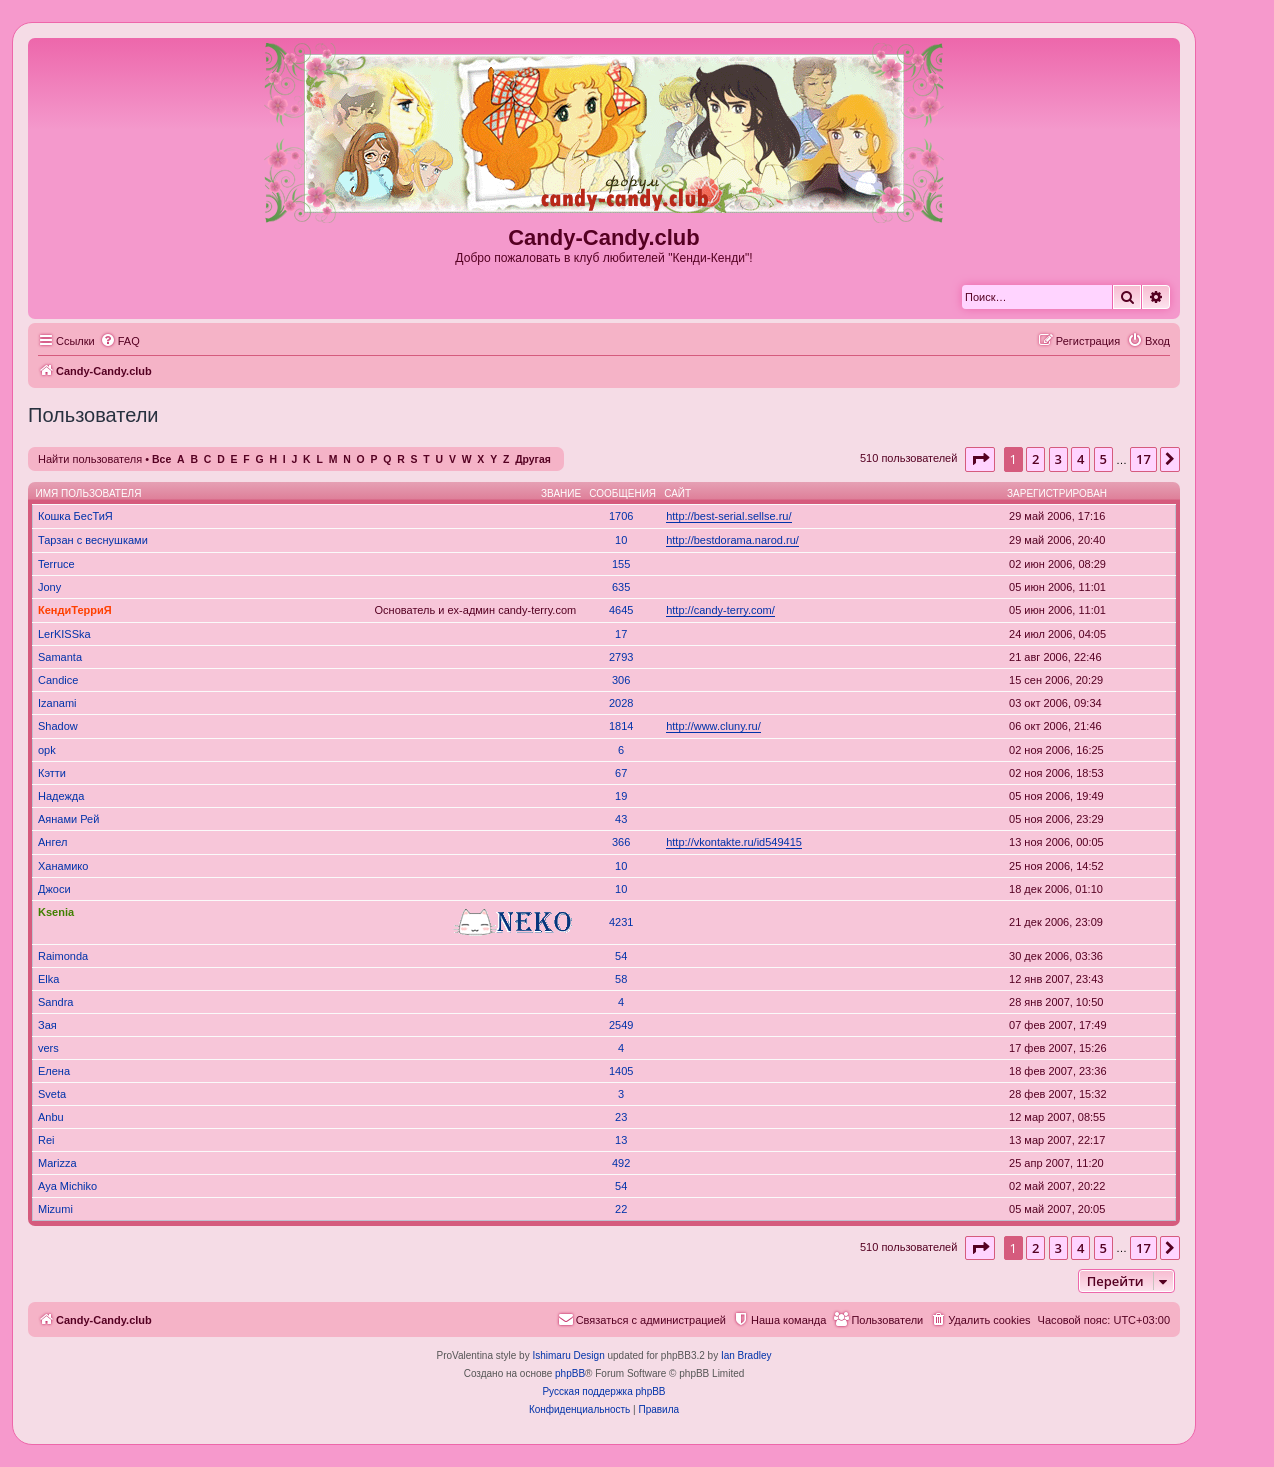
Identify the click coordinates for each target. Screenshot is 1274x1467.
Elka (48, 979)
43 (621, 819)
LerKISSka (64, 634)
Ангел (52, 842)
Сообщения (622, 493)
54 (621, 956)
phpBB (570, 1373)
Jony (49, 587)
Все (161, 459)
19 (621, 796)
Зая (47, 1025)
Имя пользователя (89, 493)
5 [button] (1103, 459)
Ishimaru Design (568, 1355)
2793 (621, 657)
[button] (980, 459)
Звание (561, 493)
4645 (621, 610)
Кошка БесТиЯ (75, 516)
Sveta (52, 1094)
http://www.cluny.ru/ (713, 726)
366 (621, 842)
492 (621, 1163)
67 (621, 773)
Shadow (58, 726)
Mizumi (55, 1209)
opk (47, 750)
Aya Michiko (67, 1186)
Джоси (54, 889)
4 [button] (1080, 459)
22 (621, 1209)
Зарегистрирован (1057, 493)
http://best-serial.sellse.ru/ (728, 516)
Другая (533, 459)
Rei (46, 1140)
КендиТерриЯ (75, 610)
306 (621, 680)
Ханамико (63, 866)
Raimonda (63, 956)
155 (621, 564)
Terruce (56, 564)
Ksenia (56, 912)
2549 (621, 1025)
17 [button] (1143, 459)
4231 (621, 922)
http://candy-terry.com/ (720, 610)
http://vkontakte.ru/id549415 (734, 842)
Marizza (57, 1163)
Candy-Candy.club (604, 237)
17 (621, 634)
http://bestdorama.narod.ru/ (732, 540)
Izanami (57, 703)
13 (621, 1140)
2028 (621, 703)
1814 (621, 726)
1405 (621, 1071)
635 (621, 587)
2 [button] (1035, 459)
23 (621, 1117)
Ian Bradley (746, 1355)
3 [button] (1058, 459)
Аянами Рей (68, 819)
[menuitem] (120, 341)
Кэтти (52, 773)
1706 (621, 516)
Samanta (60, 657)
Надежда (61, 796)
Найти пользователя (90, 459)
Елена (54, 1071)
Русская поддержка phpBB (603, 1391)
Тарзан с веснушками (93, 540)
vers (48, 1048)
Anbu (51, 1117)
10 (621, 540)
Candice (58, 680)
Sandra (55, 1002)
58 (621, 979)
